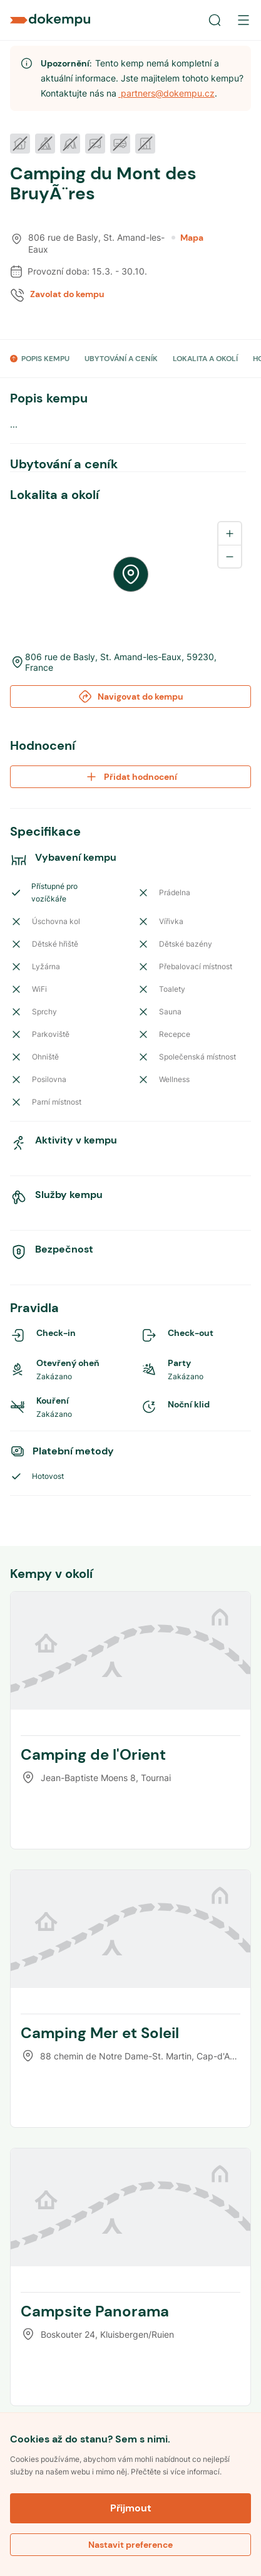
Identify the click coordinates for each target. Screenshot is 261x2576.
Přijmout (130, 2508)
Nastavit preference (130, 2544)
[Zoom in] (229, 533)
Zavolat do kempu (67, 294)
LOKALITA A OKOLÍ (205, 359)
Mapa (187, 237)
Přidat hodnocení (130, 776)
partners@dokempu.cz (166, 93)
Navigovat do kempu (130, 696)
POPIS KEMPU (45, 359)
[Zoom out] (229, 556)
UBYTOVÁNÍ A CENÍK (121, 359)
